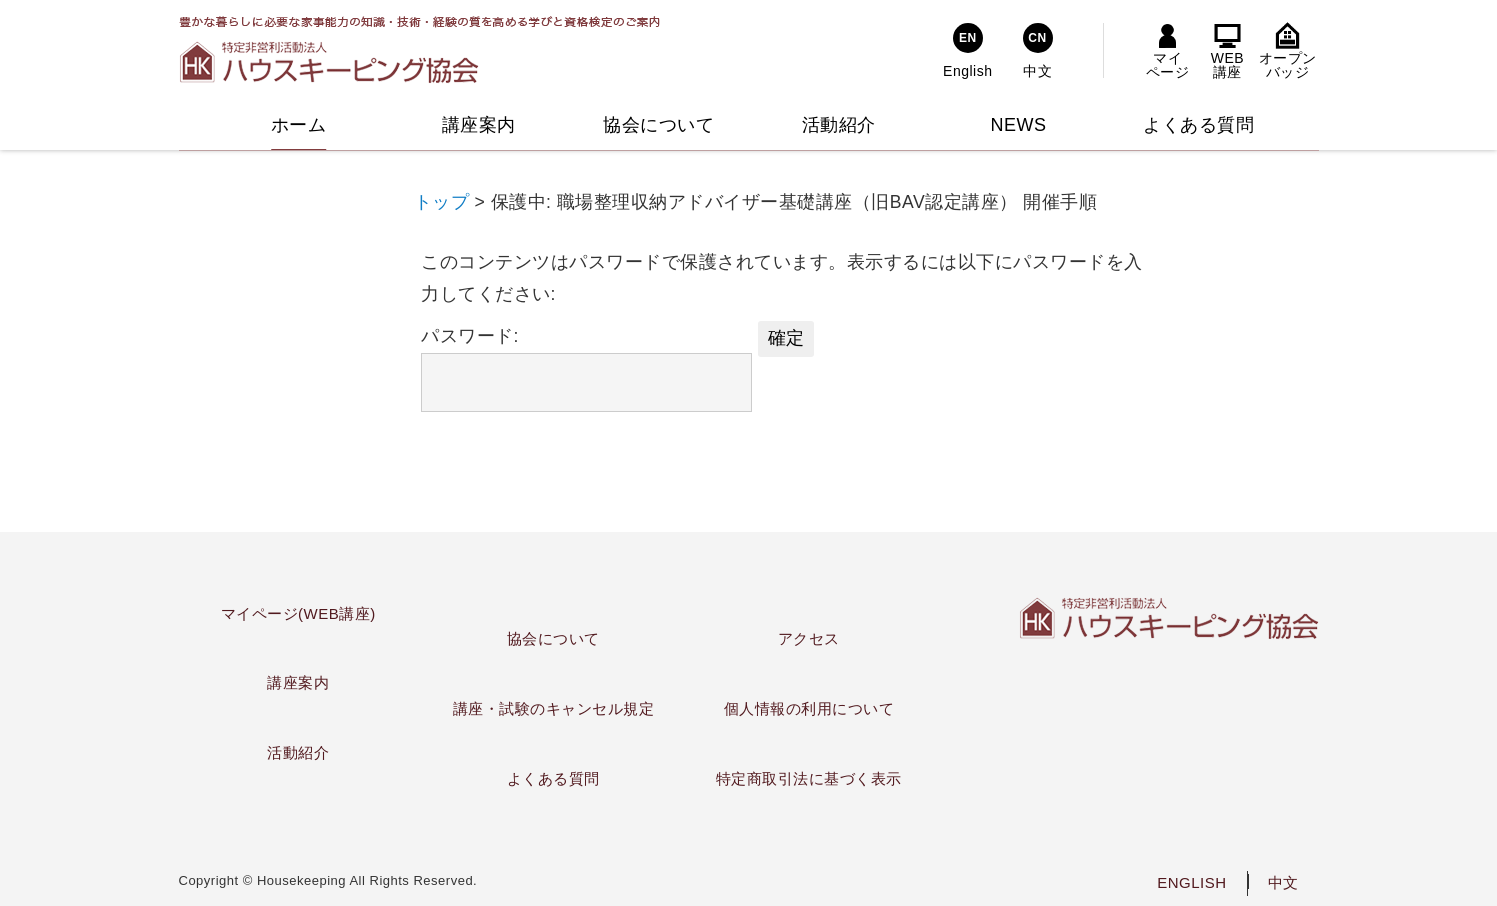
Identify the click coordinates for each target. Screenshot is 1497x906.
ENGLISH (1191, 882)
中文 (1283, 882)
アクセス (809, 638)
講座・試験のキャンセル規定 (554, 708)
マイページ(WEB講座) (298, 613)
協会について (553, 638)
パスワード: (586, 369)
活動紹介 (298, 752)
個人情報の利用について (809, 708)
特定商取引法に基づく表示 (809, 778)
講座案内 (298, 682)
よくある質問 (553, 778)
